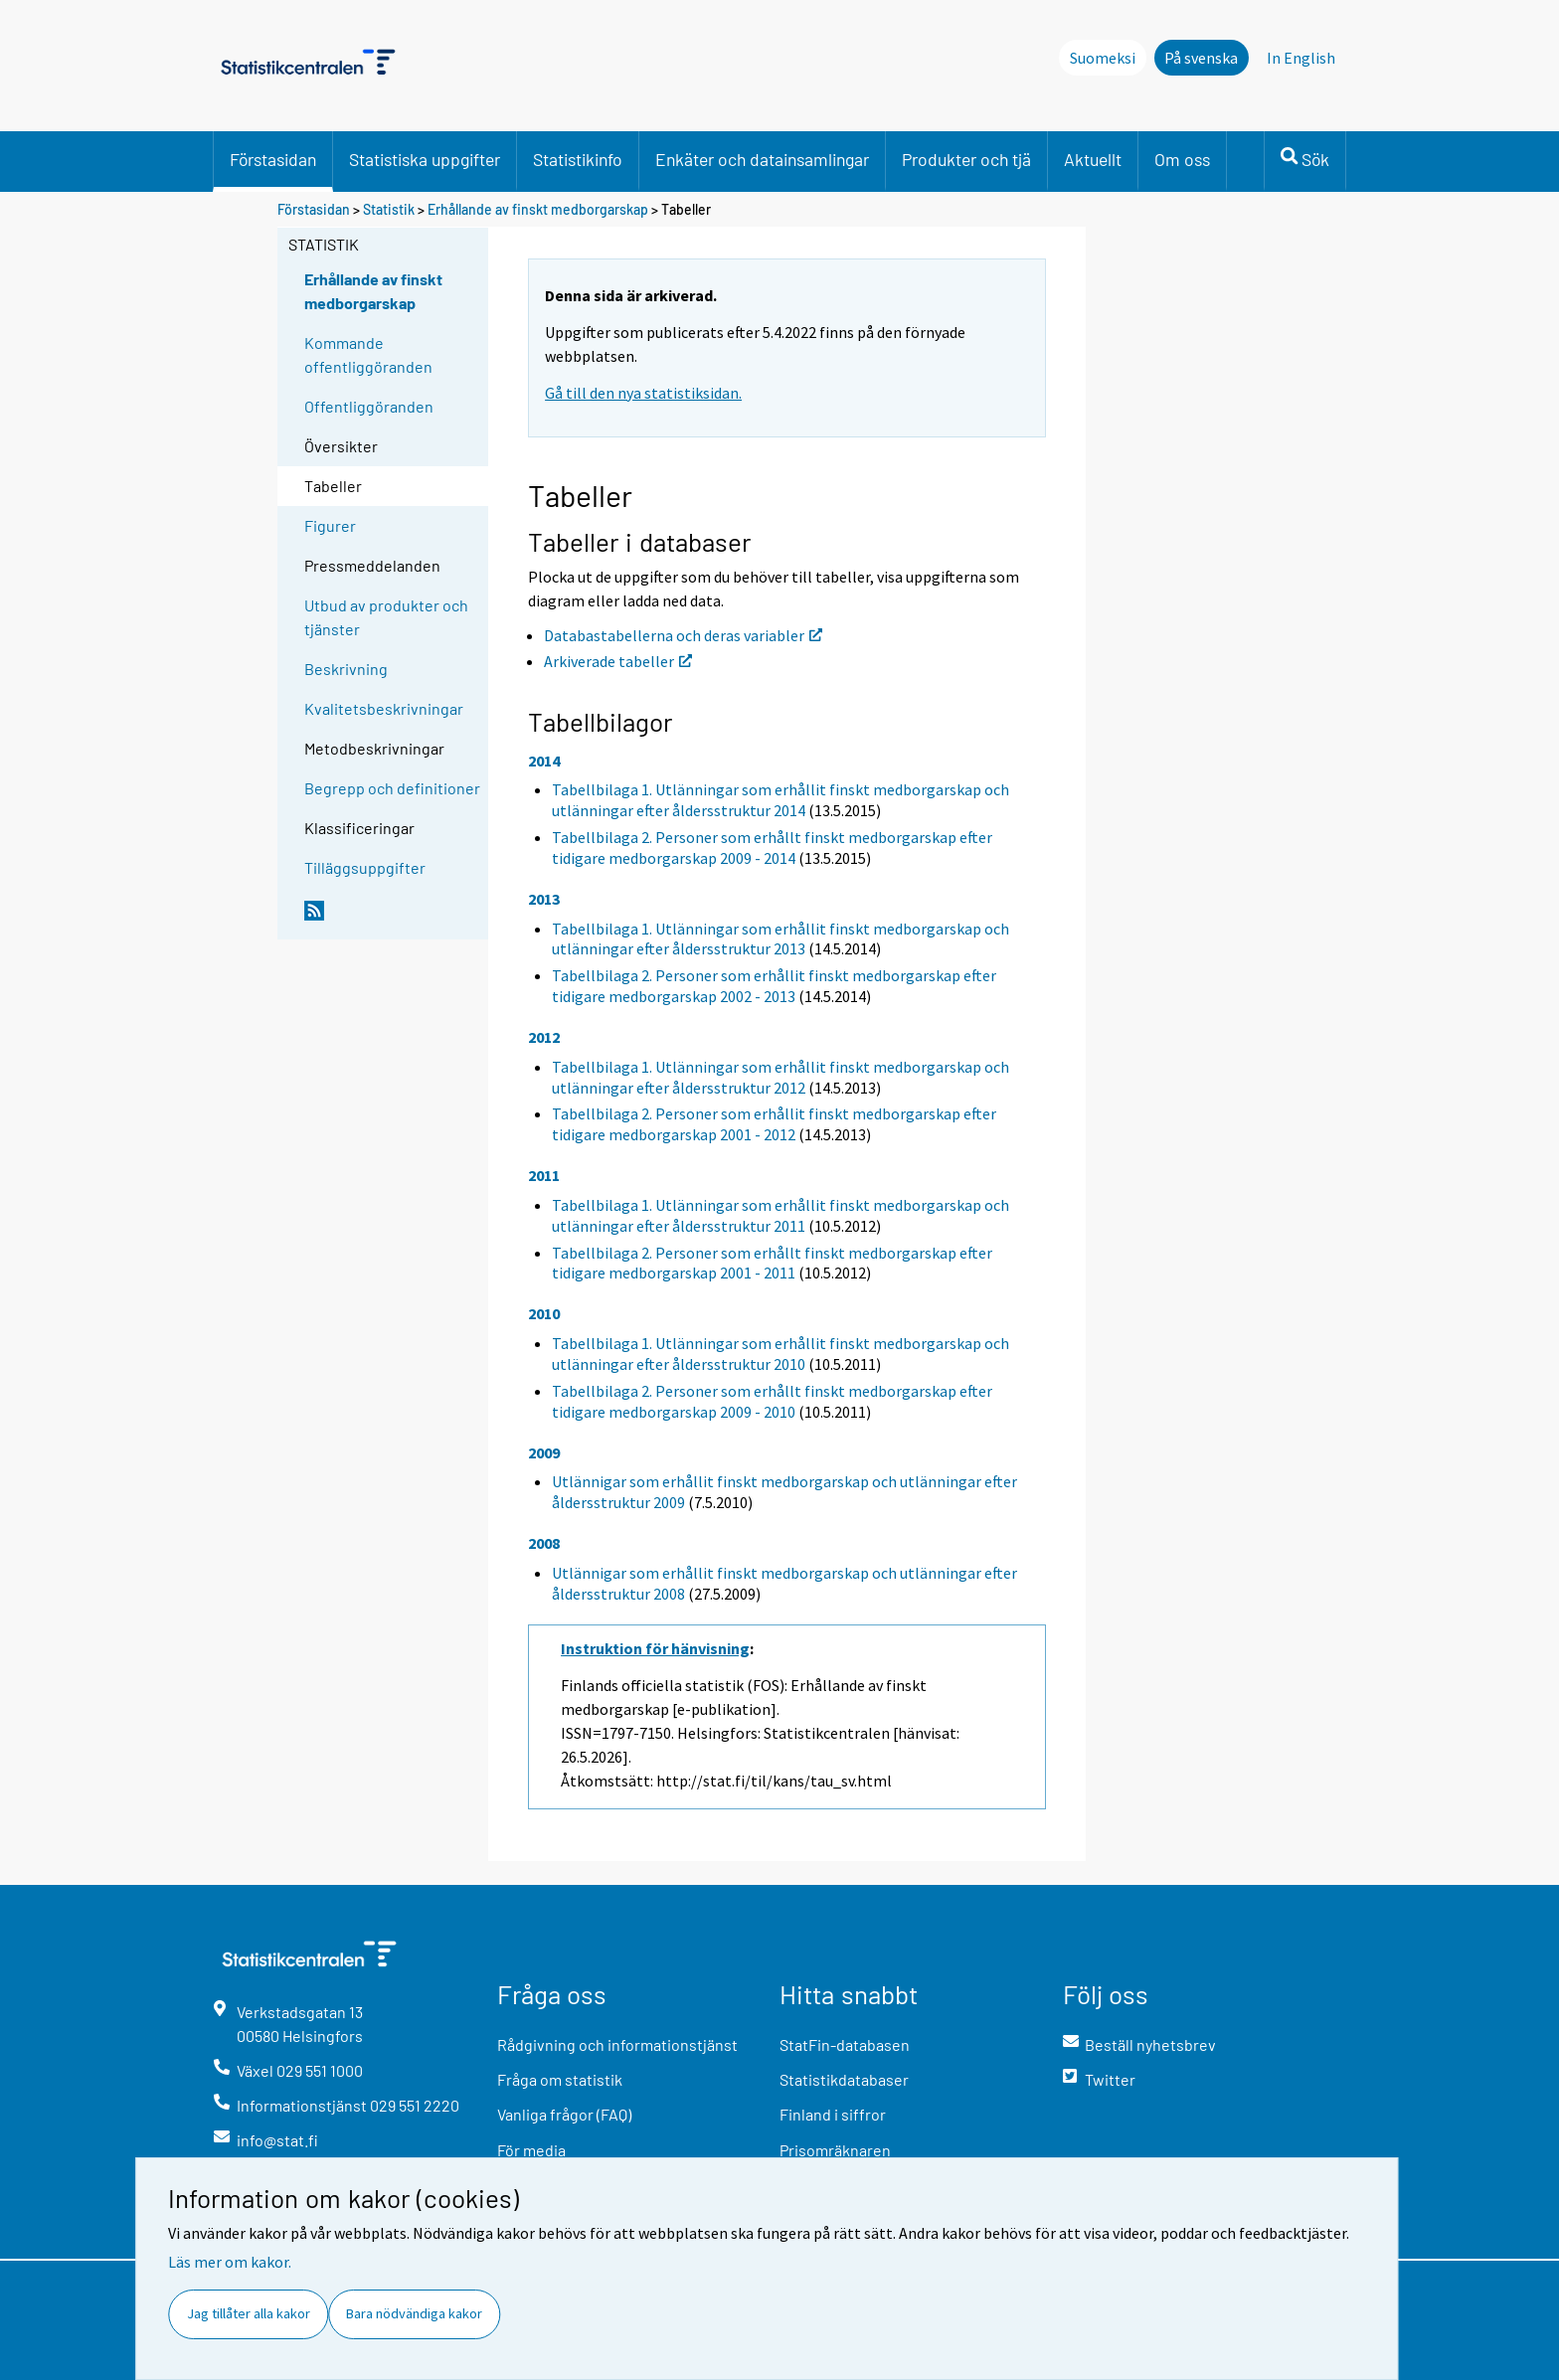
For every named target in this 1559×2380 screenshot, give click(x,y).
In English (1301, 58)
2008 (544, 1543)
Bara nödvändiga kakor (414, 2313)
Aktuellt (1093, 159)
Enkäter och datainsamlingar (762, 159)
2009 (544, 1452)
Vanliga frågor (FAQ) (564, 2114)
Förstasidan (273, 159)
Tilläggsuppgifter (365, 867)
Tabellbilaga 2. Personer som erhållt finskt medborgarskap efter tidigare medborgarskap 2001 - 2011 (772, 1263)
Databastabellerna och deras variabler (683, 635)
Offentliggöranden (368, 406)
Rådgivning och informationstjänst (617, 2044)
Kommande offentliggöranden (368, 354)
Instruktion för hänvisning (655, 1648)
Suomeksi (1102, 58)
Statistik (389, 209)
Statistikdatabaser (844, 2079)
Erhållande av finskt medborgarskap (538, 209)
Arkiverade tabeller (618, 661)
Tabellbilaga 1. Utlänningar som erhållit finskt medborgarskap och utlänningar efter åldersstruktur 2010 (780, 1353)
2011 (544, 1175)
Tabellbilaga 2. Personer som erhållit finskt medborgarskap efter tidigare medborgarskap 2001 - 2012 (774, 1124)
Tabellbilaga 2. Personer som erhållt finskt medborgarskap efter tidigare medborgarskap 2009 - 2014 (772, 847)
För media (531, 2149)
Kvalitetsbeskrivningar (383, 708)
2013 (544, 899)
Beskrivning (346, 668)
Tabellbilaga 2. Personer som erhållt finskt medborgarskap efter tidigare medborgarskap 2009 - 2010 (772, 1401)
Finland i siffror (833, 2114)
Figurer (330, 525)
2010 (544, 1313)
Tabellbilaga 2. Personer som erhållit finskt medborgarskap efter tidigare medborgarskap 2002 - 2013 (774, 985)
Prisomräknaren (835, 2149)
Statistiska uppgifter (424, 159)
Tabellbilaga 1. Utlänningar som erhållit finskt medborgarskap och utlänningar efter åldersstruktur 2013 (780, 939)
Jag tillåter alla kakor (248, 2313)
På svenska (1201, 58)
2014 (544, 760)
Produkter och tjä (966, 159)
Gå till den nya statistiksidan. (643, 393)
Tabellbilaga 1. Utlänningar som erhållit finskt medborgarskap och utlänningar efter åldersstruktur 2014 (780, 799)
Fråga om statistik (559, 2079)
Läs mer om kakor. (229, 2262)
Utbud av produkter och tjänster (386, 616)
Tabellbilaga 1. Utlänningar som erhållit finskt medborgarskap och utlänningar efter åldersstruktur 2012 (780, 1077)
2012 (544, 1037)
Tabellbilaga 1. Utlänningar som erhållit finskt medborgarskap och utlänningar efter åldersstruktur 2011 (780, 1215)
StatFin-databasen (845, 2044)
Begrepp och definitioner (392, 787)
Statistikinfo (577, 159)
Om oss (1182, 159)
